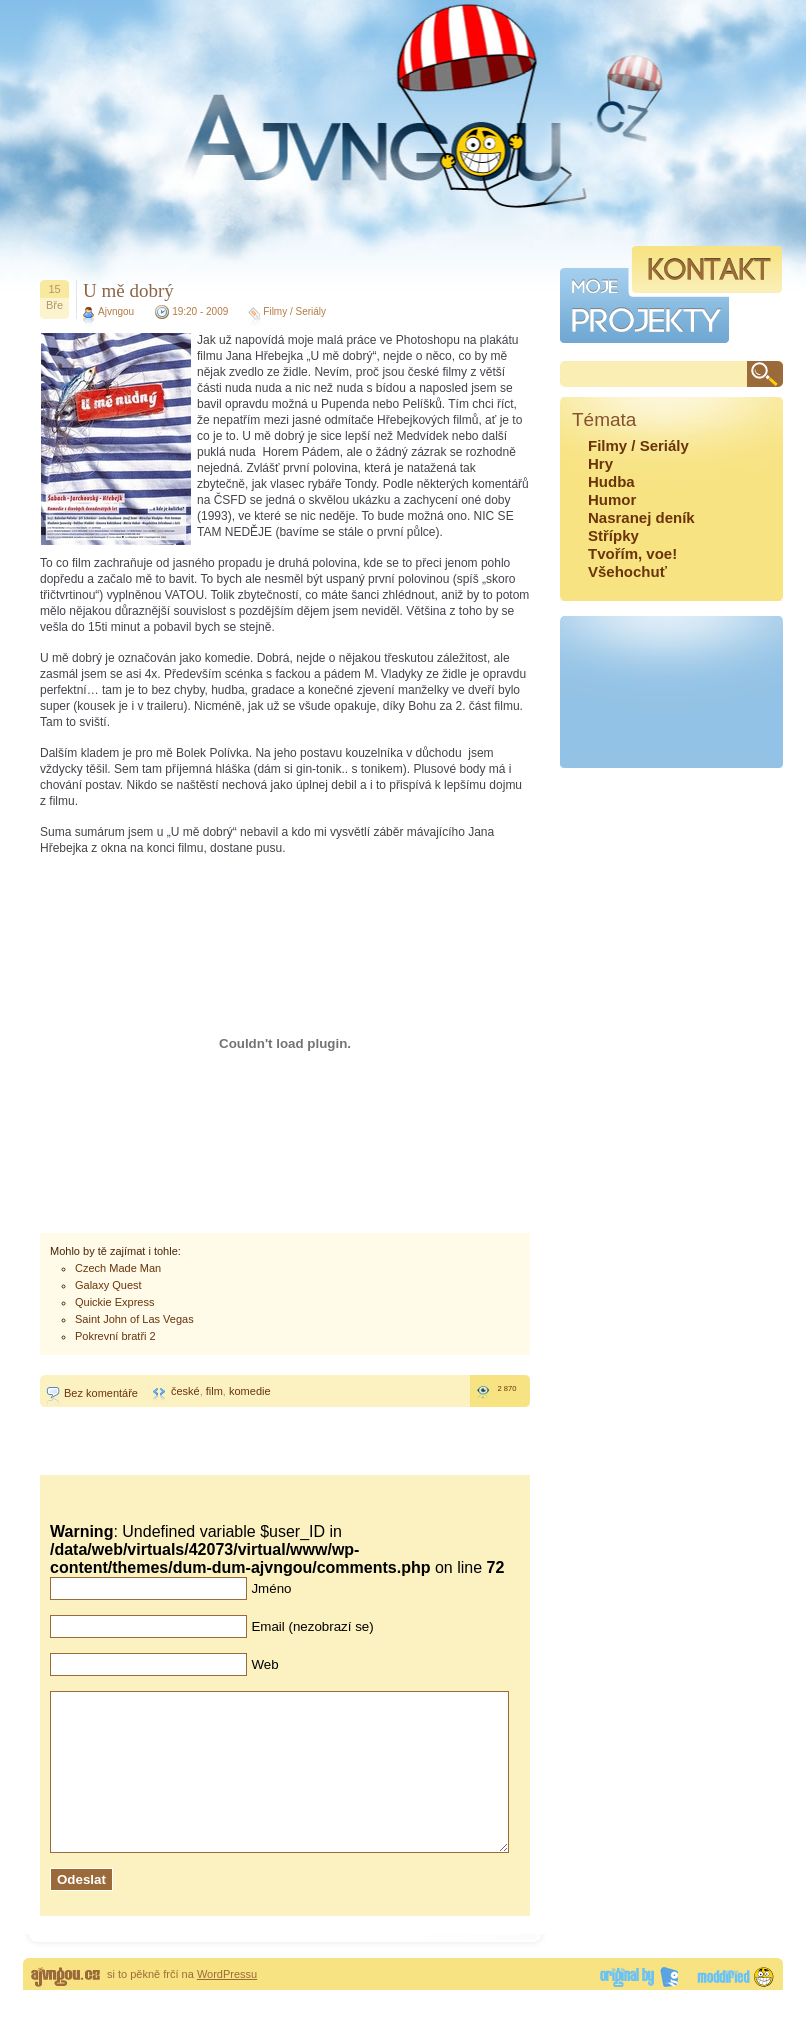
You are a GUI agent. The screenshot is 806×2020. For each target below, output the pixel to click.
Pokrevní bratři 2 (115, 1336)
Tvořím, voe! (632, 553)
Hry (600, 463)
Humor (612, 499)
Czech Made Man (118, 1268)
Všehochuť (627, 571)
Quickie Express (114, 1302)
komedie (250, 1391)
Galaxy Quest (108, 1285)
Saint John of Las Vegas (134, 1319)
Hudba (611, 481)
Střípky (613, 535)
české (185, 1391)
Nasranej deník (641, 517)
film (214, 1391)
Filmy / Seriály (294, 311)
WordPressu (227, 2004)
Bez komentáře (101, 1393)
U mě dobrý (128, 290)
